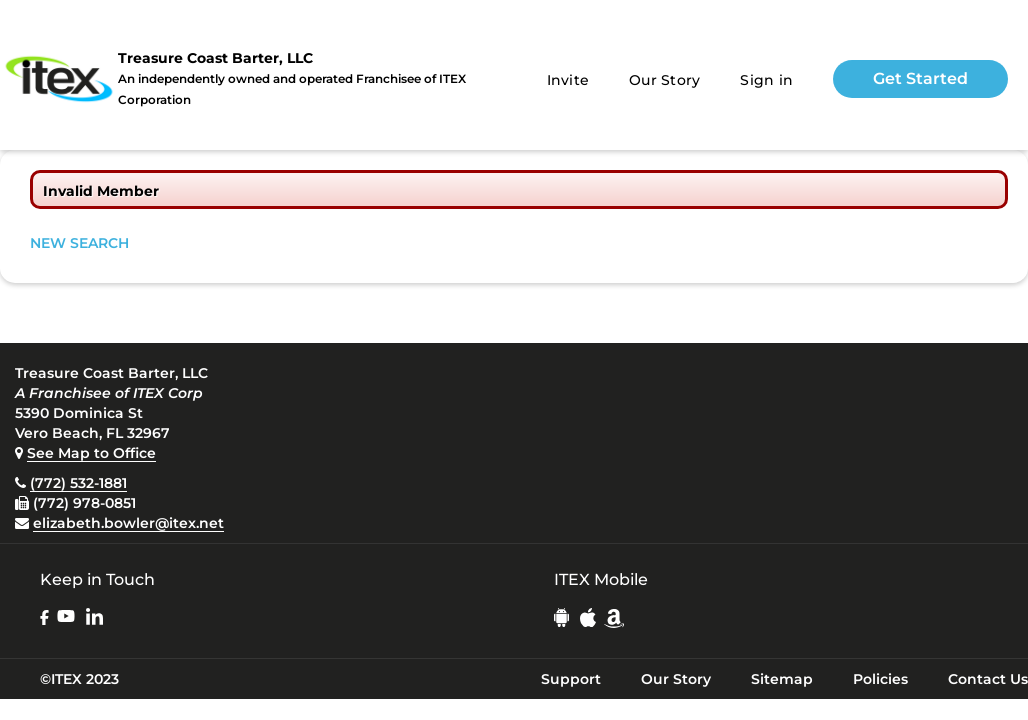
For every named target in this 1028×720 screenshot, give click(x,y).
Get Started (920, 78)
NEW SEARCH (79, 243)
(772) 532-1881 (78, 483)
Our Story (664, 80)
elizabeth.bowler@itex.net (128, 523)
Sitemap (782, 679)
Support (571, 679)
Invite (568, 80)
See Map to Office (91, 453)
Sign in (766, 80)
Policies (880, 679)
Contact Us (988, 679)
